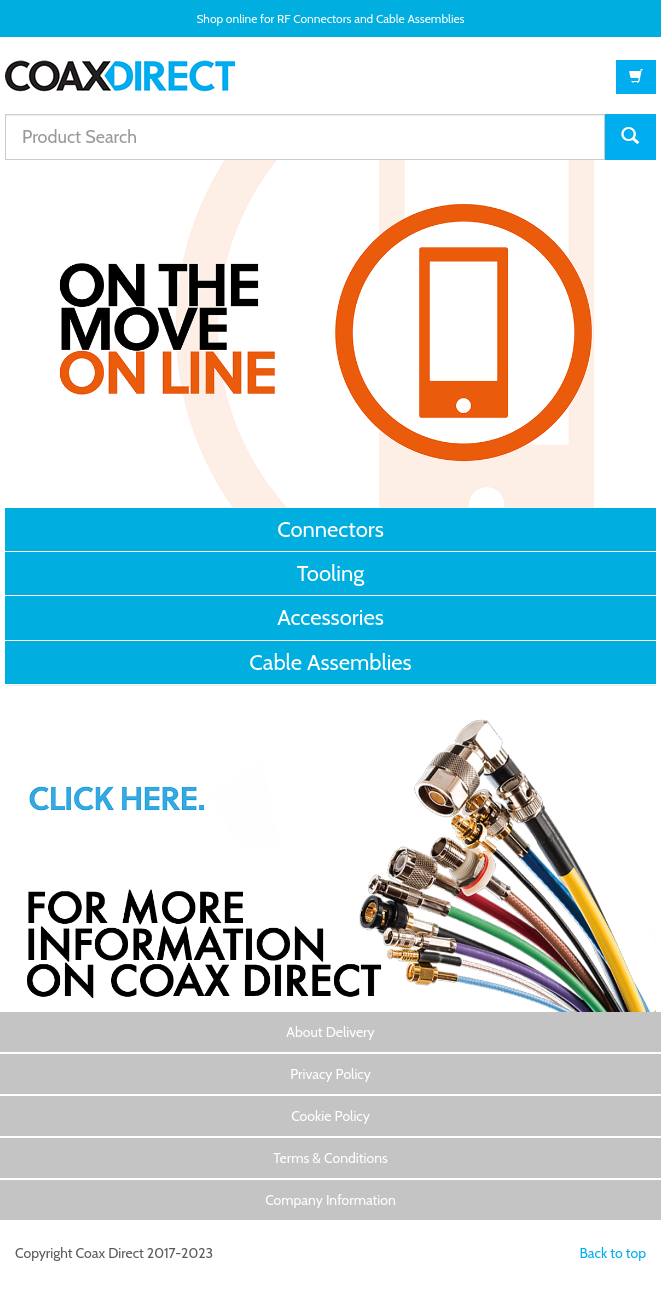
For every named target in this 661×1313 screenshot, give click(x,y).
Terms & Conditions (330, 1158)
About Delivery (330, 1032)
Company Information (330, 1200)
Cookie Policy (330, 1116)
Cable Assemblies (330, 662)
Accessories (330, 617)
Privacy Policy (330, 1074)
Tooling (330, 573)
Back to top (612, 1253)
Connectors (330, 529)
